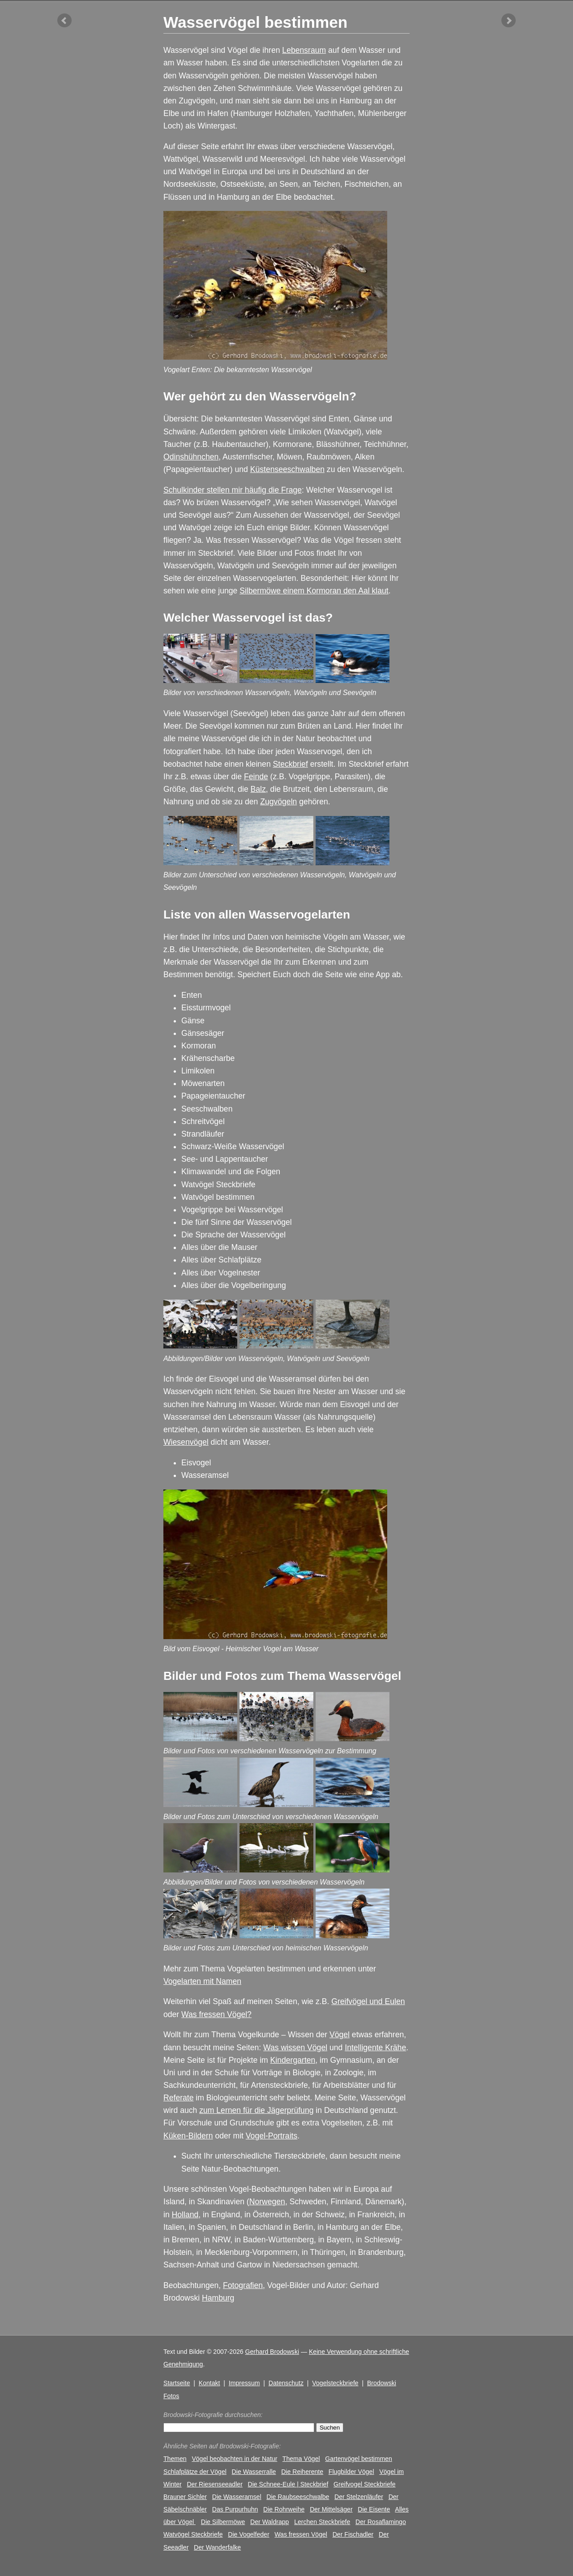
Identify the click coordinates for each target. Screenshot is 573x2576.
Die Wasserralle (254, 2471)
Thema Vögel (301, 2458)
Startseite (176, 2383)
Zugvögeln (278, 801)
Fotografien (243, 2285)
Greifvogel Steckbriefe (365, 2484)
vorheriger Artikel (64, 20)
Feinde (256, 776)
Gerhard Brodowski (272, 2351)
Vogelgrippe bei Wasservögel (232, 1209)
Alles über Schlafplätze (221, 1259)
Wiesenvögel (186, 1442)
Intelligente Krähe (375, 2047)
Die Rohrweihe (283, 2509)
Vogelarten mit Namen (202, 1981)
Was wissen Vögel (295, 2047)
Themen (175, 2458)
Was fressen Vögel (300, 2534)
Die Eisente (374, 2509)
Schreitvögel (203, 1121)
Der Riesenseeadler (214, 2484)
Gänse (193, 1020)
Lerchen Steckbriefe (322, 2521)
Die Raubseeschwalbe (297, 2496)
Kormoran (198, 1045)
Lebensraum (304, 50)
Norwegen (267, 2201)
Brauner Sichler (185, 2496)
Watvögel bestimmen (218, 1197)
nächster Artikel (508, 20)
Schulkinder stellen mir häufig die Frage (232, 489)
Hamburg (218, 2297)
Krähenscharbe (208, 1058)
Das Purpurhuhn (235, 2509)
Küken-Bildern (188, 2135)
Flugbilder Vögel (351, 2471)
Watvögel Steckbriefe (218, 1184)
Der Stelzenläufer (358, 2496)
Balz (258, 789)
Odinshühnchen (190, 456)
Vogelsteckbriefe (335, 2383)
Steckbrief (290, 764)
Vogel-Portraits (271, 2135)
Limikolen (197, 1070)
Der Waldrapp (269, 2521)
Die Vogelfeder (248, 2534)
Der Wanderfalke (217, 2547)
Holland (185, 2214)
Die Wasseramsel (236, 2496)
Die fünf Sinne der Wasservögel (236, 1222)
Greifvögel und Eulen (368, 2001)
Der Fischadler (353, 2534)
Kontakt (209, 2383)
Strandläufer (202, 1133)
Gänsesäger (202, 1033)
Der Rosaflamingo (380, 2521)
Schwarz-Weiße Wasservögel (232, 1146)
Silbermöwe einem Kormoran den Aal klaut (314, 590)
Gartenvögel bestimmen (358, 2458)
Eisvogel (196, 1462)
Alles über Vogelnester (220, 1272)
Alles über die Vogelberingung (233, 1285)
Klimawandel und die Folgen (230, 1171)
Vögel (339, 2034)
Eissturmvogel (206, 1007)
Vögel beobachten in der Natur (234, 2458)
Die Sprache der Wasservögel (233, 1234)
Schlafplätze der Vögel (195, 2471)
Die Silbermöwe (223, 2521)
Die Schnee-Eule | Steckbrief (288, 2484)
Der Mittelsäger (331, 2509)
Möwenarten (203, 1083)
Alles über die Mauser (219, 1247)
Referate (178, 2097)
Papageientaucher (213, 1095)
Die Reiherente (302, 2471)
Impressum (244, 2383)
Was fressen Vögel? (216, 2014)
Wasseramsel (205, 1475)
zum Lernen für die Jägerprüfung (256, 2110)
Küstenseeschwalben (287, 469)
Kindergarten (293, 2060)
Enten (191, 995)
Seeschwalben (206, 1108)
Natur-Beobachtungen (239, 2168)
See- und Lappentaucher (224, 1159)
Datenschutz (286, 2383)
